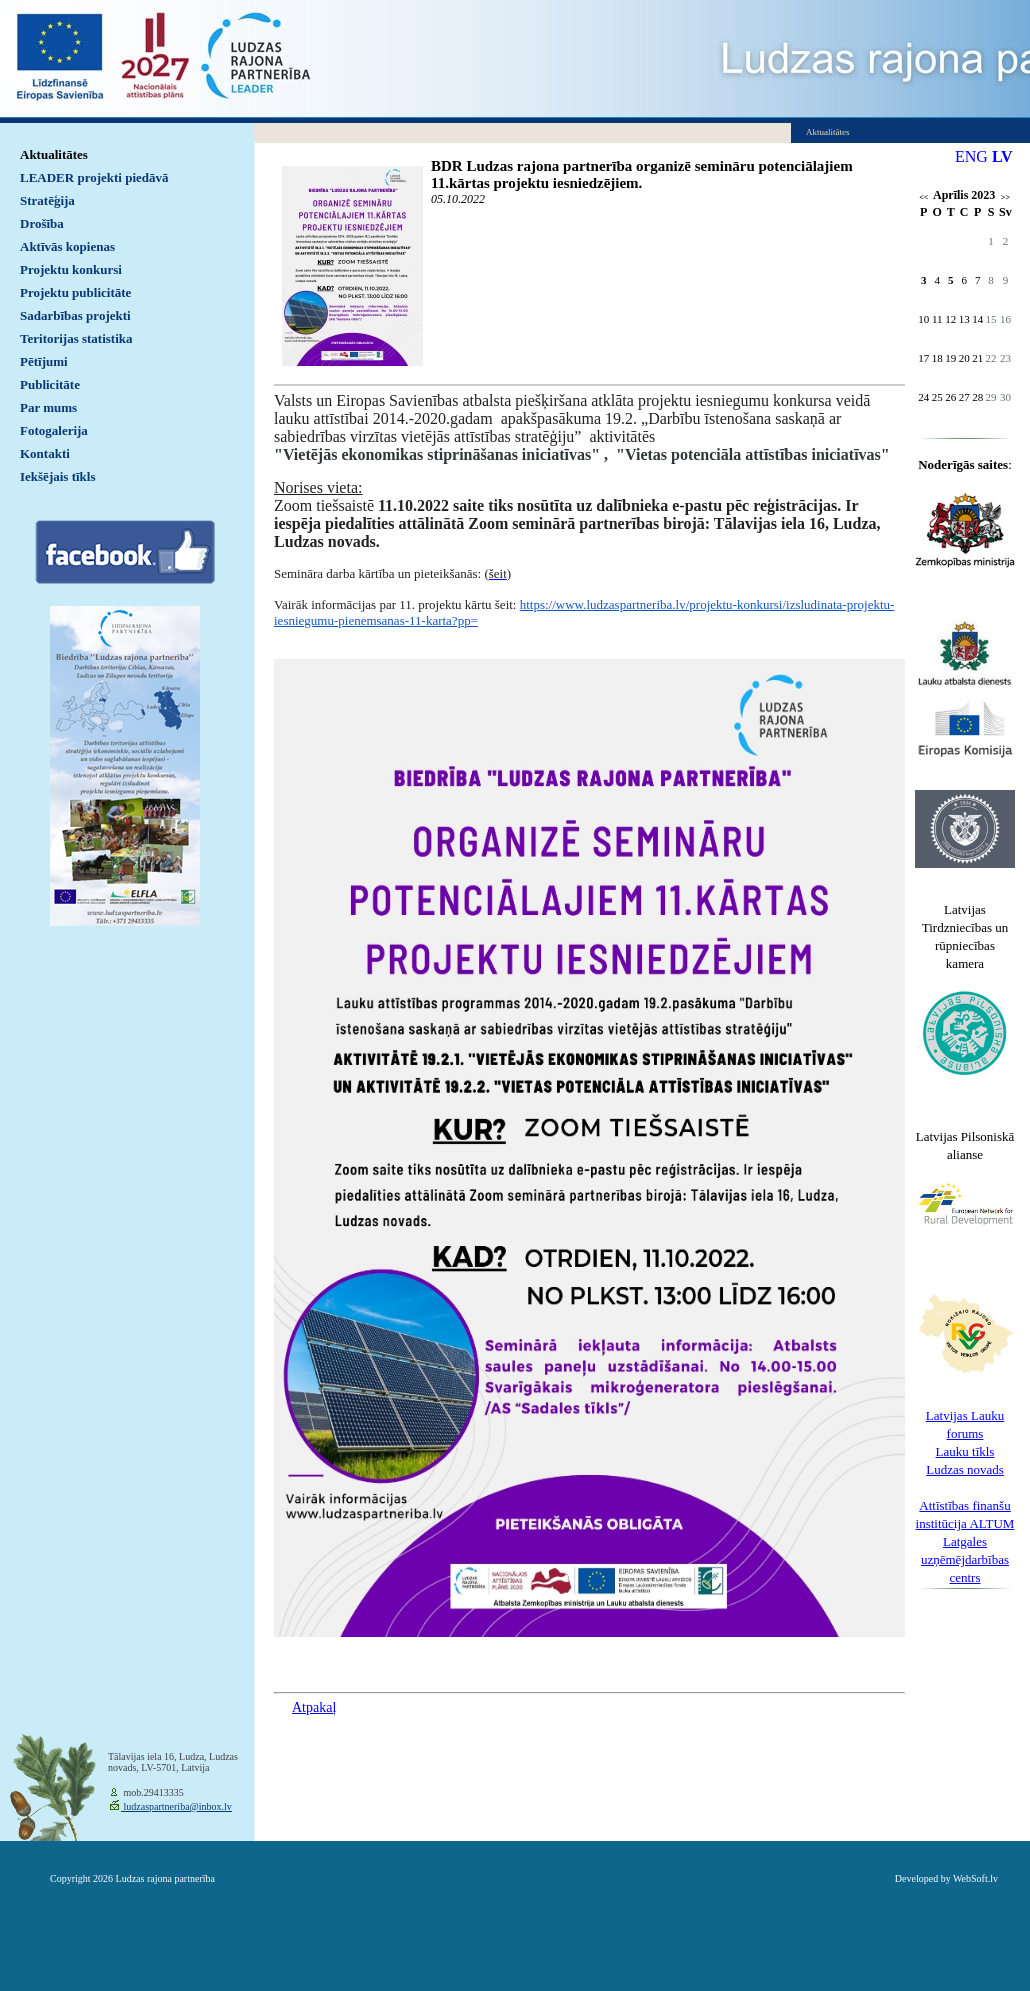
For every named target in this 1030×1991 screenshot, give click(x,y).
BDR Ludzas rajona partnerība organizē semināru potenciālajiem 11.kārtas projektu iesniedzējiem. (642, 174)
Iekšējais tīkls (57, 476)
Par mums (48, 407)
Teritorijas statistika (76, 338)
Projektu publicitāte (75, 292)
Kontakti (45, 453)
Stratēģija (47, 200)
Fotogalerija (54, 430)
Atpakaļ (314, 1707)
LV (1002, 156)
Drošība (42, 223)
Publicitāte (50, 384)
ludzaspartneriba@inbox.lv (176, 1806)
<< (923, 197)
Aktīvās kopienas (67, 246)
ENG (971, 156)
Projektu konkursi (71, 269)
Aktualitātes (54, 154)
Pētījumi (44, 361)
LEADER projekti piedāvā (94, 177)
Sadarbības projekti (75, 315)
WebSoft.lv (975, 1878)
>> (1005, 197)
